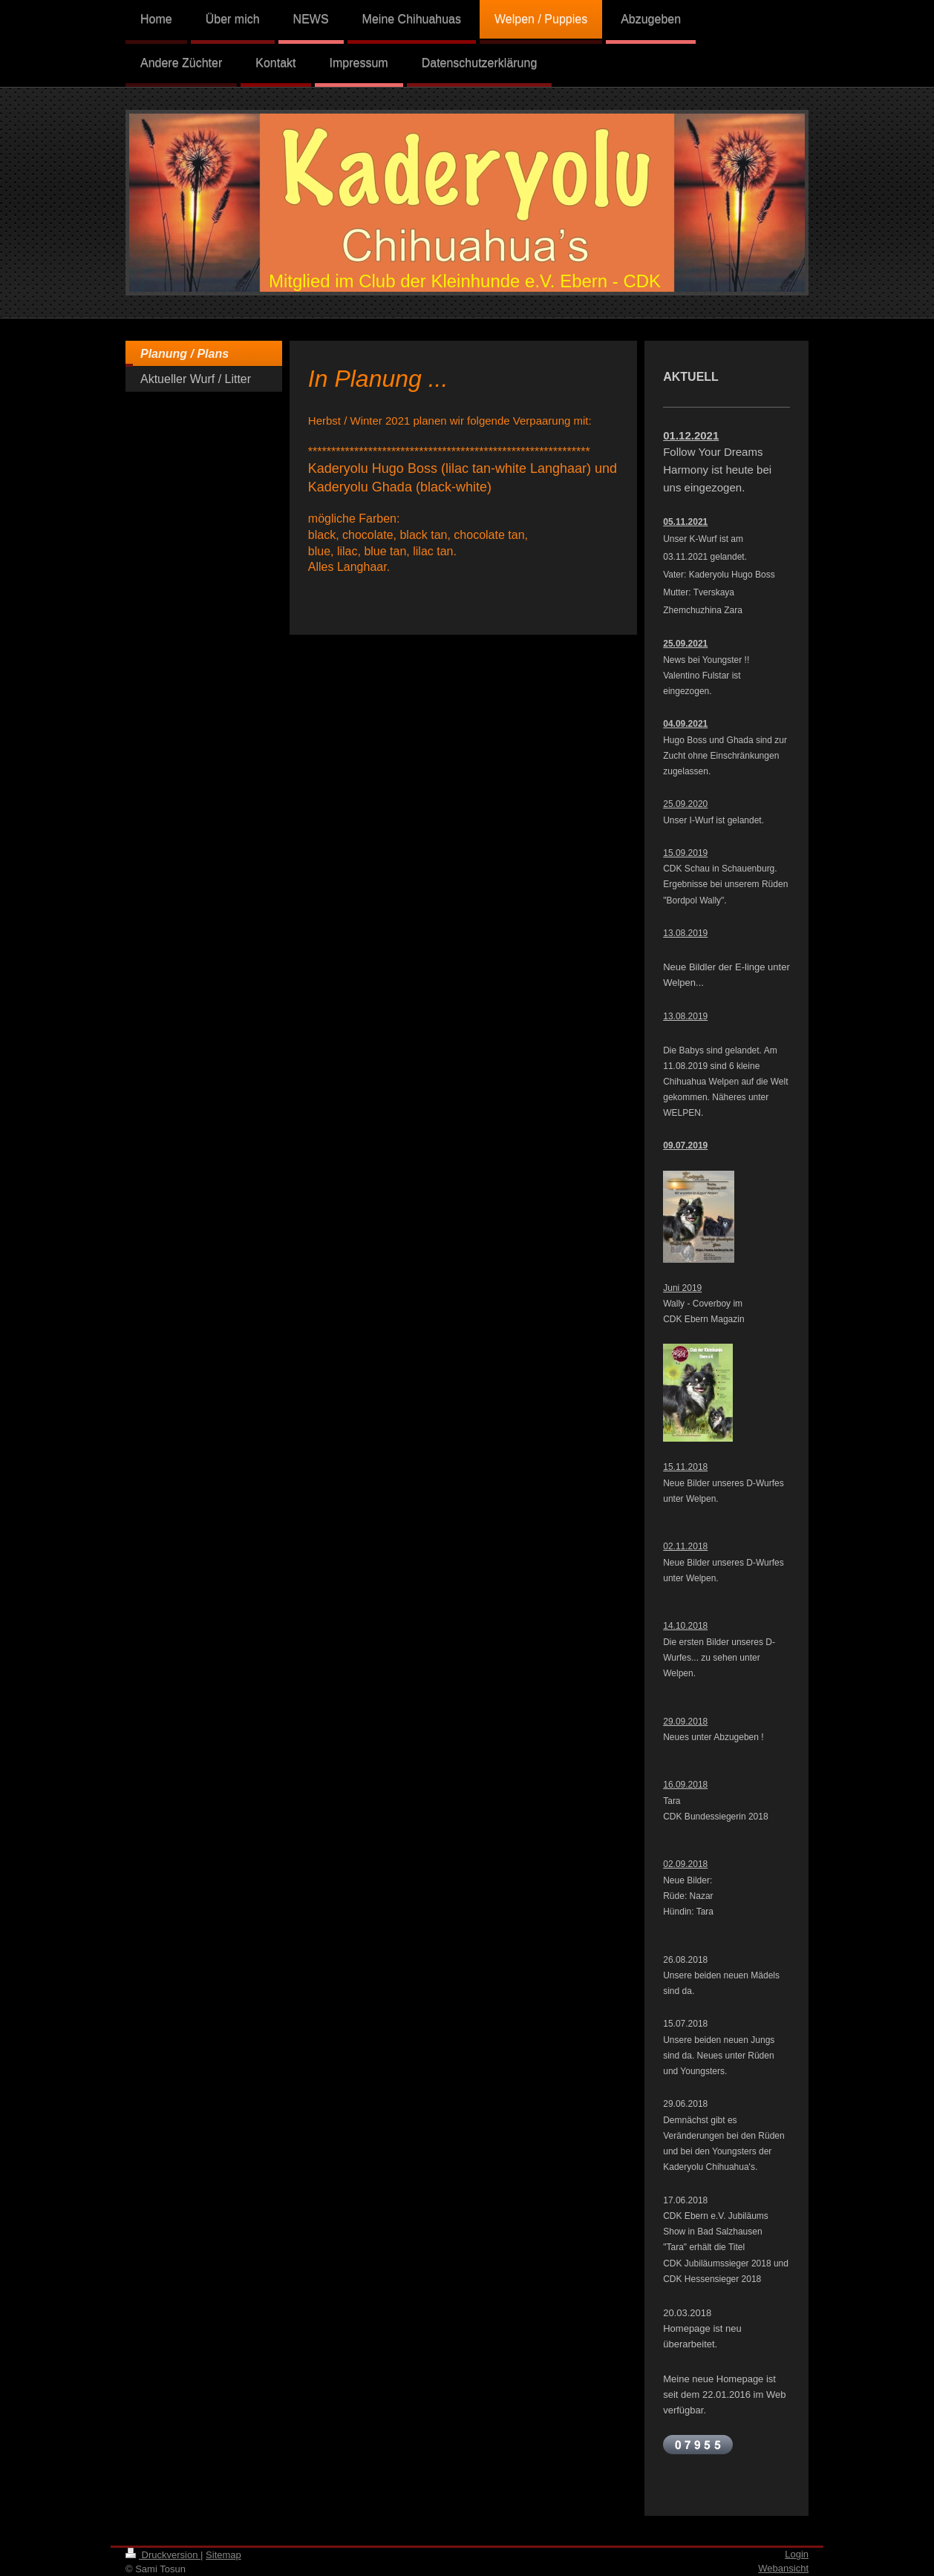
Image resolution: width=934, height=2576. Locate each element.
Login (797, 2554)
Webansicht (783, 2568)
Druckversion (162, 2554)
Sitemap (223, 2554)
